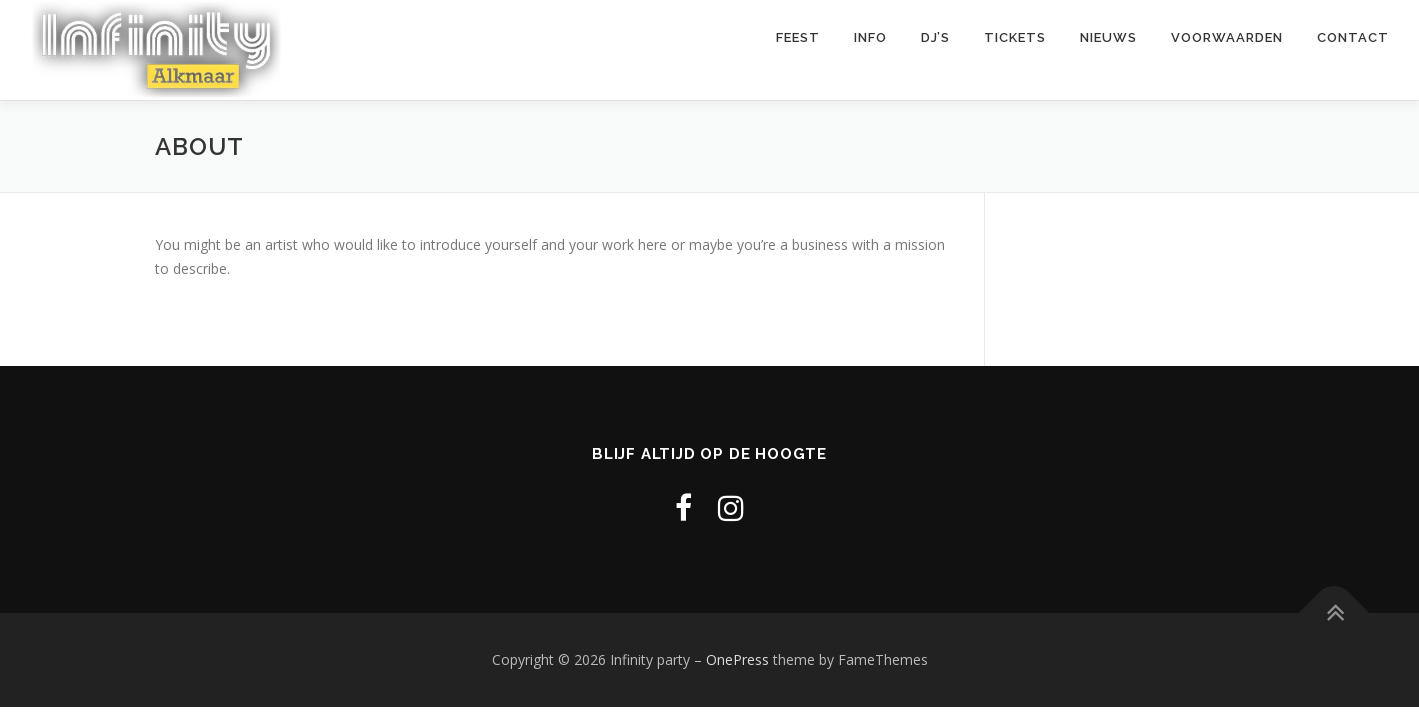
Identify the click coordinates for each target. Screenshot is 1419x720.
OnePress (737, 659)
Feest (798, 49)
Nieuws (1108, 49)
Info (870, 49)
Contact (1353, 49)
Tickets (1015, 49)
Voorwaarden (1227, 49)
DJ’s (935, 49)
